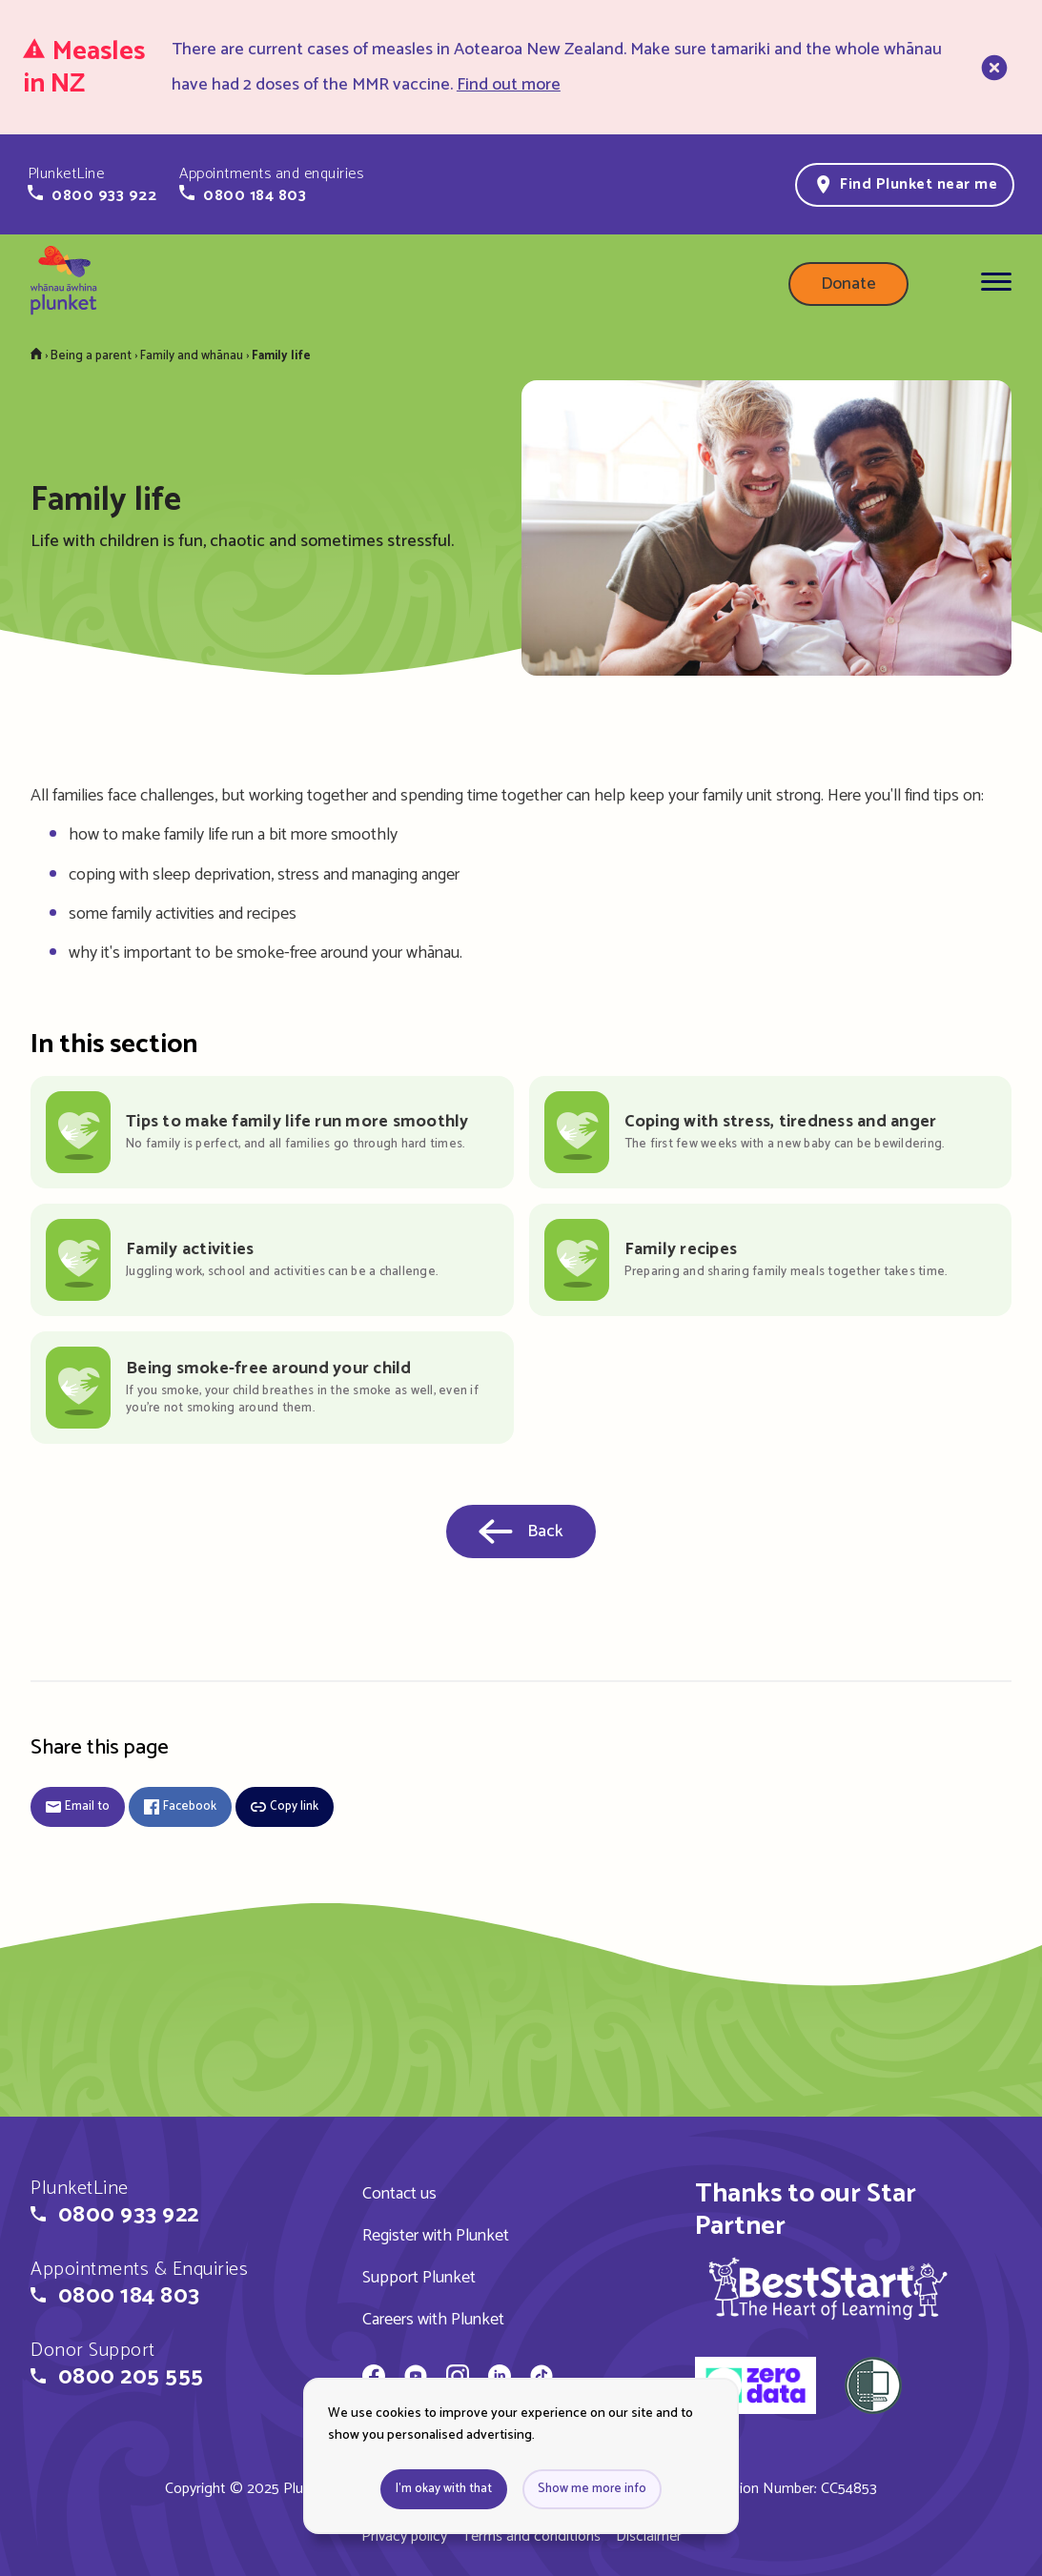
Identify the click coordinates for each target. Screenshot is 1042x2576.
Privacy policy (404, 2536)
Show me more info (592, 2489)
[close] (992, 67)
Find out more (509, 85)
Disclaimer (649, 2536)
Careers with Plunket (433, 2319)
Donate (848, 284)
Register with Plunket (435, 2235)
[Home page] (64, 284)
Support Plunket (419, 2277)
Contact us (399, 2194)
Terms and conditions (531, 2536)
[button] (92, 185)
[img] (828, 2288)
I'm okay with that (444, 2489)
